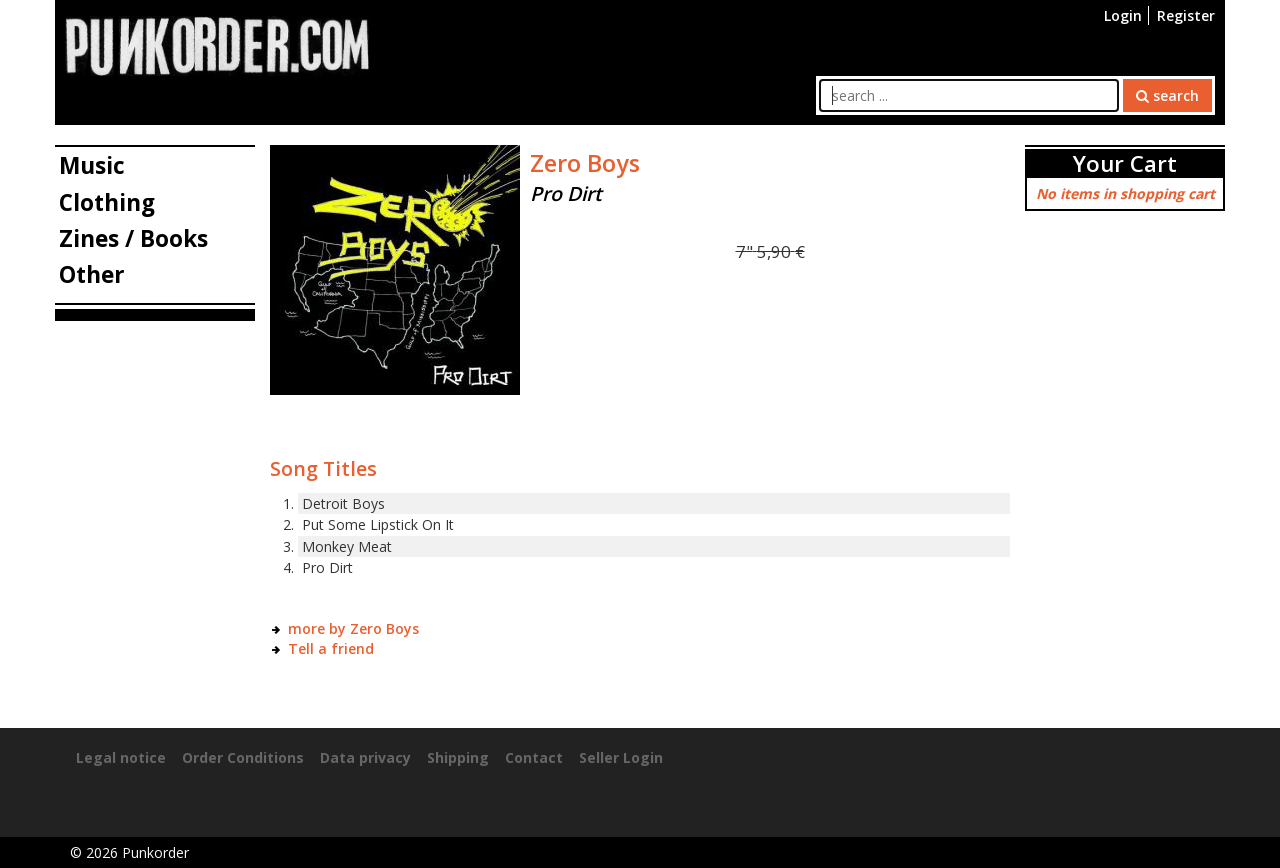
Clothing (107, 202)
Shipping (458, 757)
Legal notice (121, 757)
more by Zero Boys (353, 628)
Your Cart (1125, 163)
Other (92, 274)
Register (1186, 15)
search (1167, 95)
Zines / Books (133, 238)
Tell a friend (331, 648)
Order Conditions (243, 757)
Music (92, 165)
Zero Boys (585, 163)
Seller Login (621, 757)
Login (1123, 15)
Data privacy (365, 757)
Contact (534, 757)
